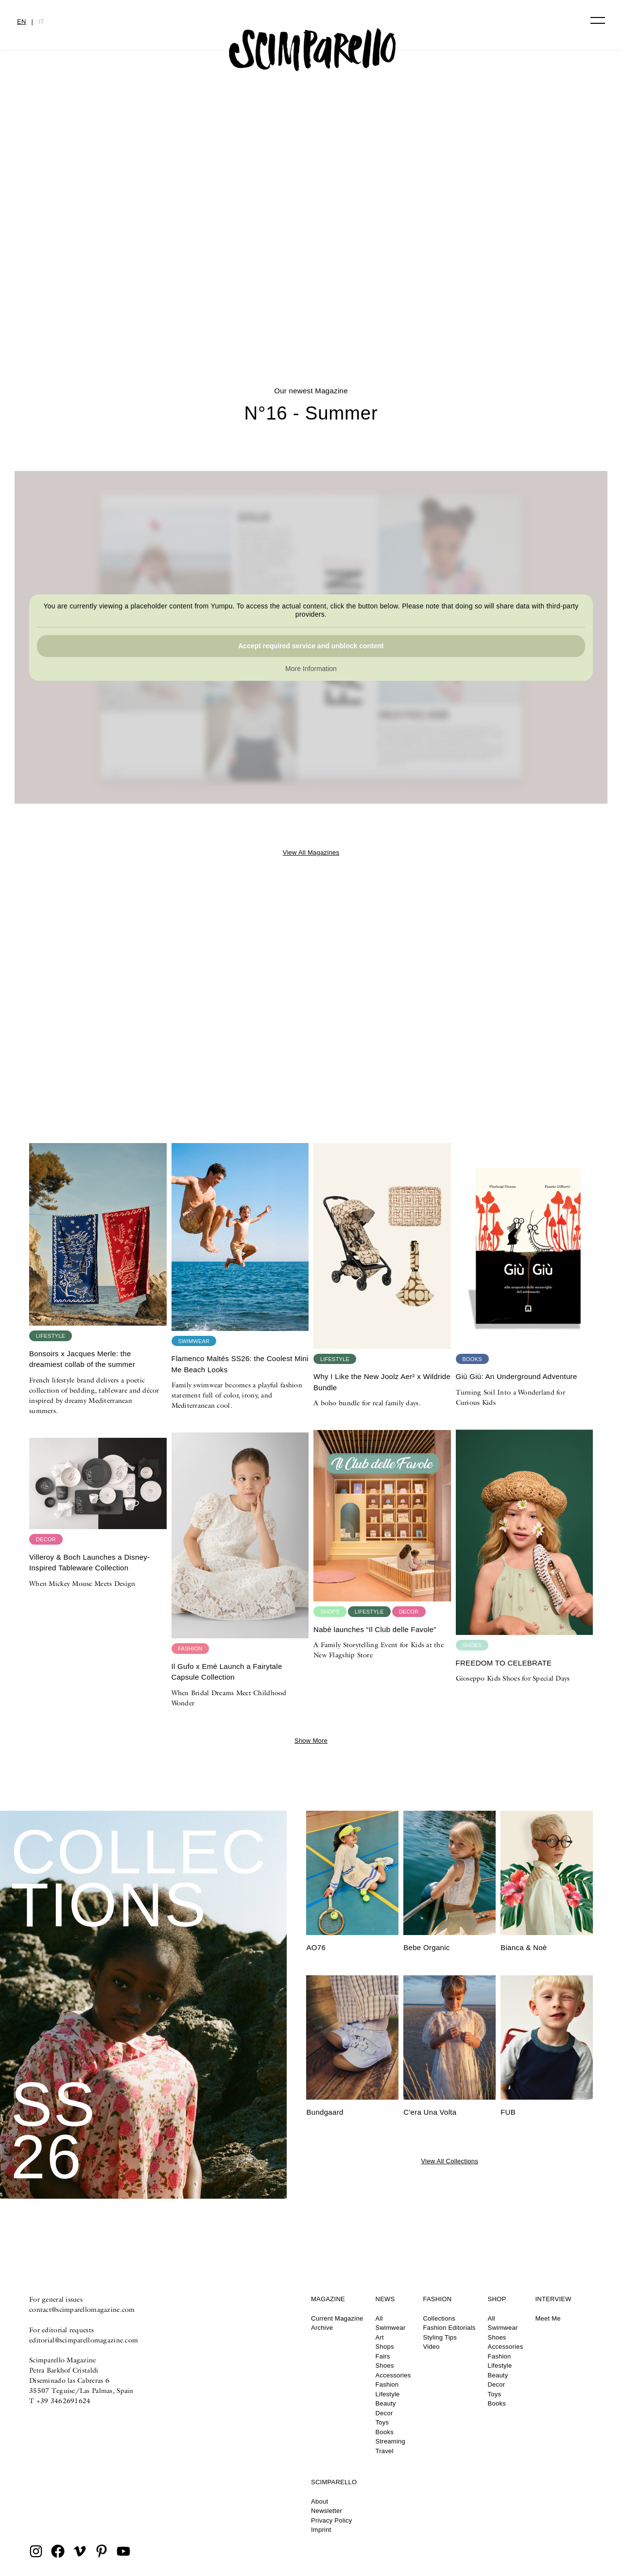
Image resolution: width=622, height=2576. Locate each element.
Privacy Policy (331, 2520)
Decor (384, 2413)
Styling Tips (440, 2337)
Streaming (391, 2441)
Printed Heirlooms (311, 294)
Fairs (383, 2356)
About (319, 2501)
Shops (385, 2346)
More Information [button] (311, 669)
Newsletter (326, 2510)
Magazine (328, 2299)
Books (385, 2432)
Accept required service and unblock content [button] (311, 646)
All (379, 2318)
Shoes (385, 2365)
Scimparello (334, 2482)
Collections (439, 2318)
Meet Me (547, 2318)
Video (431, 2346)
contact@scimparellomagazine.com (82, 2309)
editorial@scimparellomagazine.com (83, 2340)
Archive (322, 2327)
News (385, 2299)
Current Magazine (337, 2318)
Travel (385, 2451)
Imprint (321, 2529)
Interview (553, 2299)
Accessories (393, 2375)
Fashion (387, 2384)
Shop (496, 2299)
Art (380, 2337)
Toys (382, 2422)
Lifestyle (388, 2394)
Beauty (386, 2403)
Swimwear (391, 2327)
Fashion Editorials (449, 2327)
